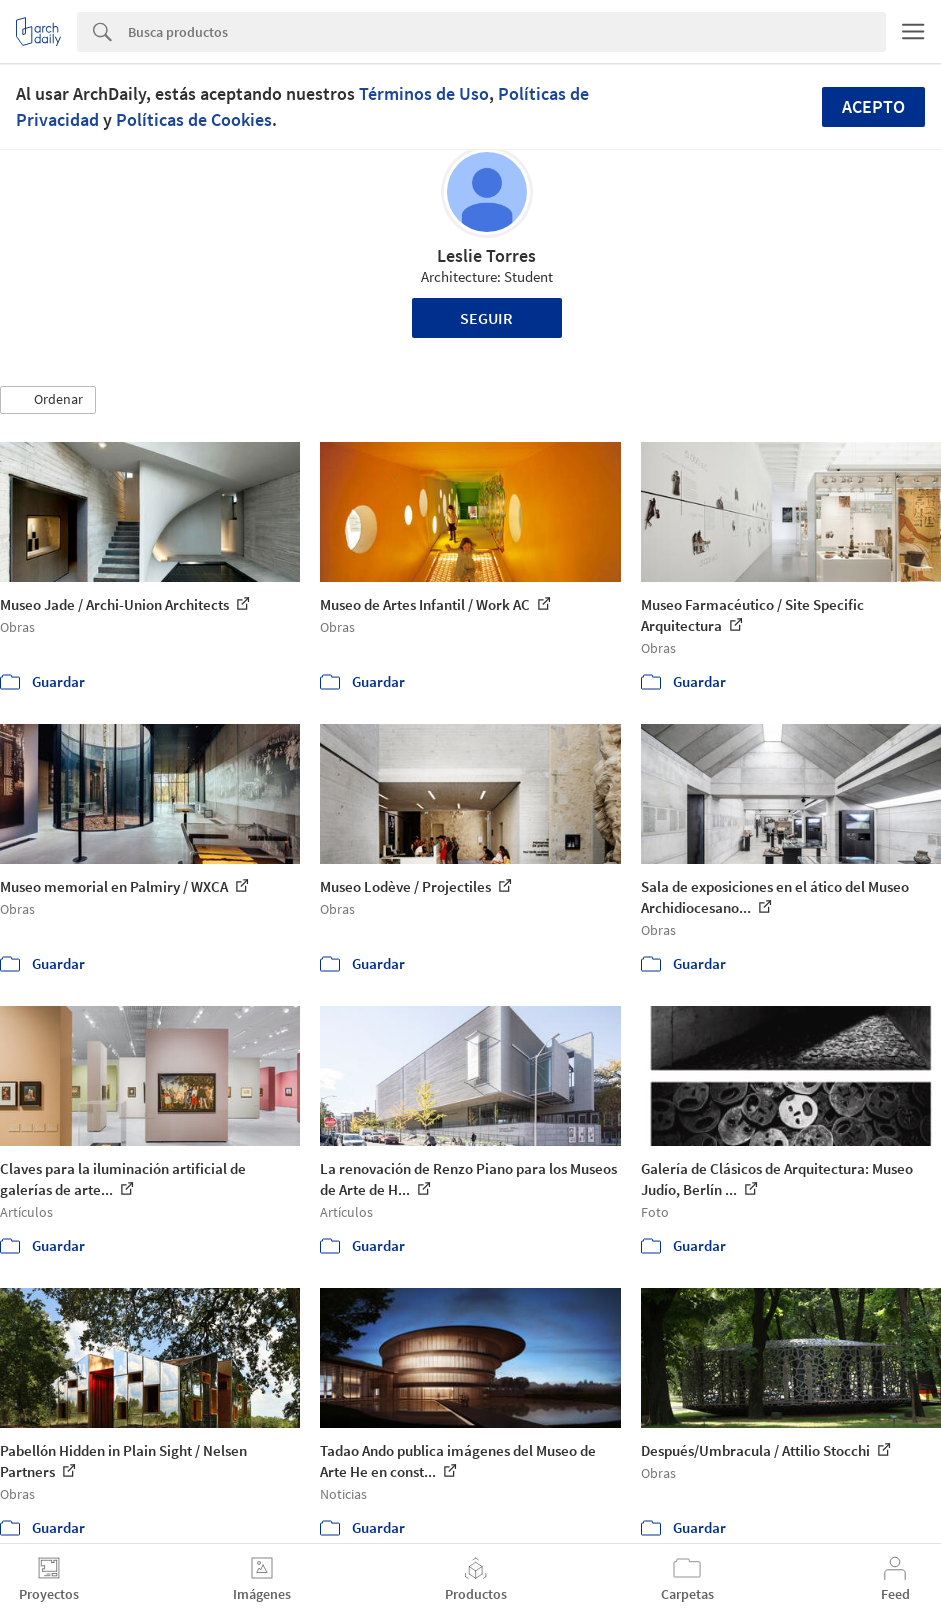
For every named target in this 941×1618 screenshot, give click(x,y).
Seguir (486, 318)
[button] (48, 400)
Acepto (873, 106)
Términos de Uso (424, 93)
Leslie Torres (486, 255)
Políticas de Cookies (194, 119)
